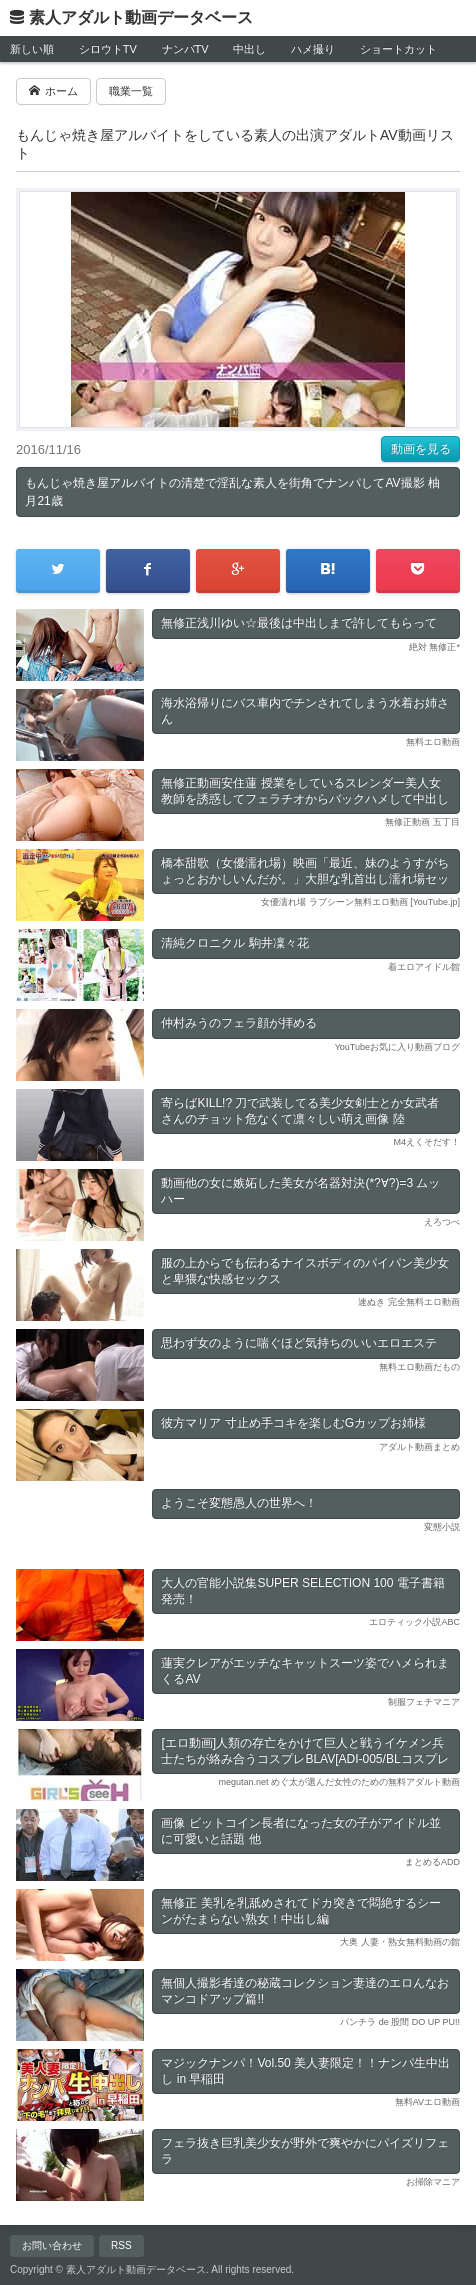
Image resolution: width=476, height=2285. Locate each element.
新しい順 (32, 49)
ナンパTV (185, 49)
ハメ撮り (313, 49)
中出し (249, 49)
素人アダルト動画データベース (141, 17)
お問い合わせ (52, 2245)
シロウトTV (108, 49)
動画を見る (421, 449)
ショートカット (398, 49)
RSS (121, 2245)
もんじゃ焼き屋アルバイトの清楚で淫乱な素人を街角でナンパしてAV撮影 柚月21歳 (232, 492)
